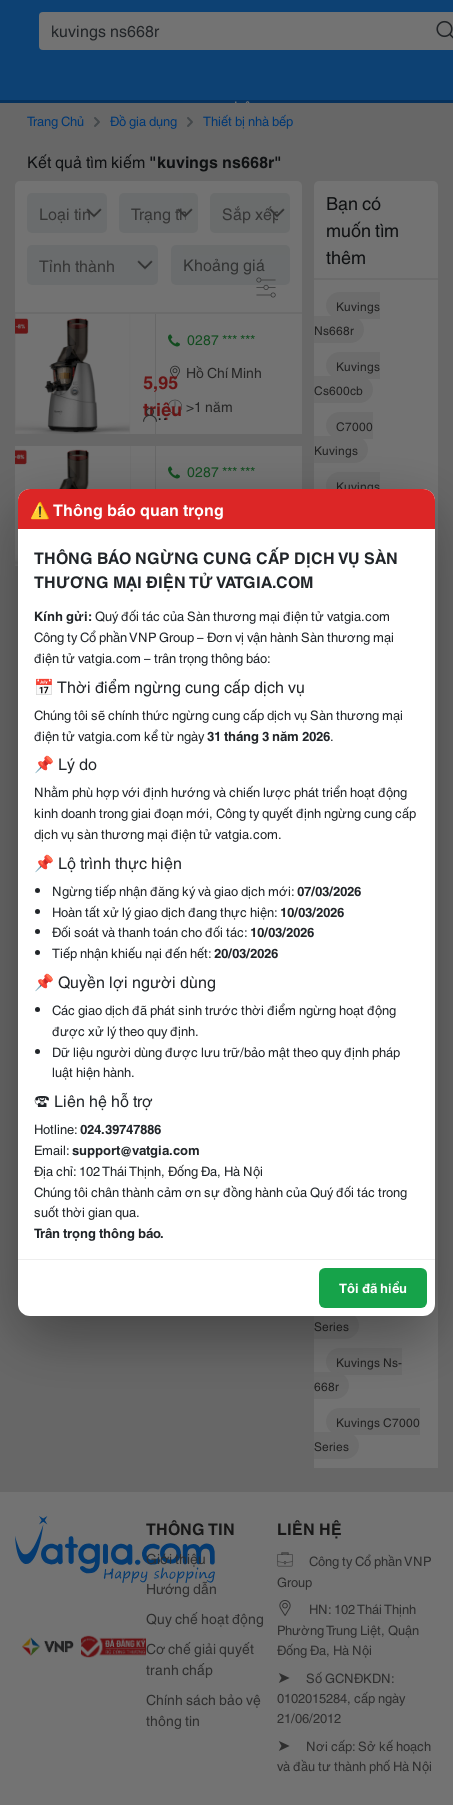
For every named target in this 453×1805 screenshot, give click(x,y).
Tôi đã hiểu (373, 1287)
